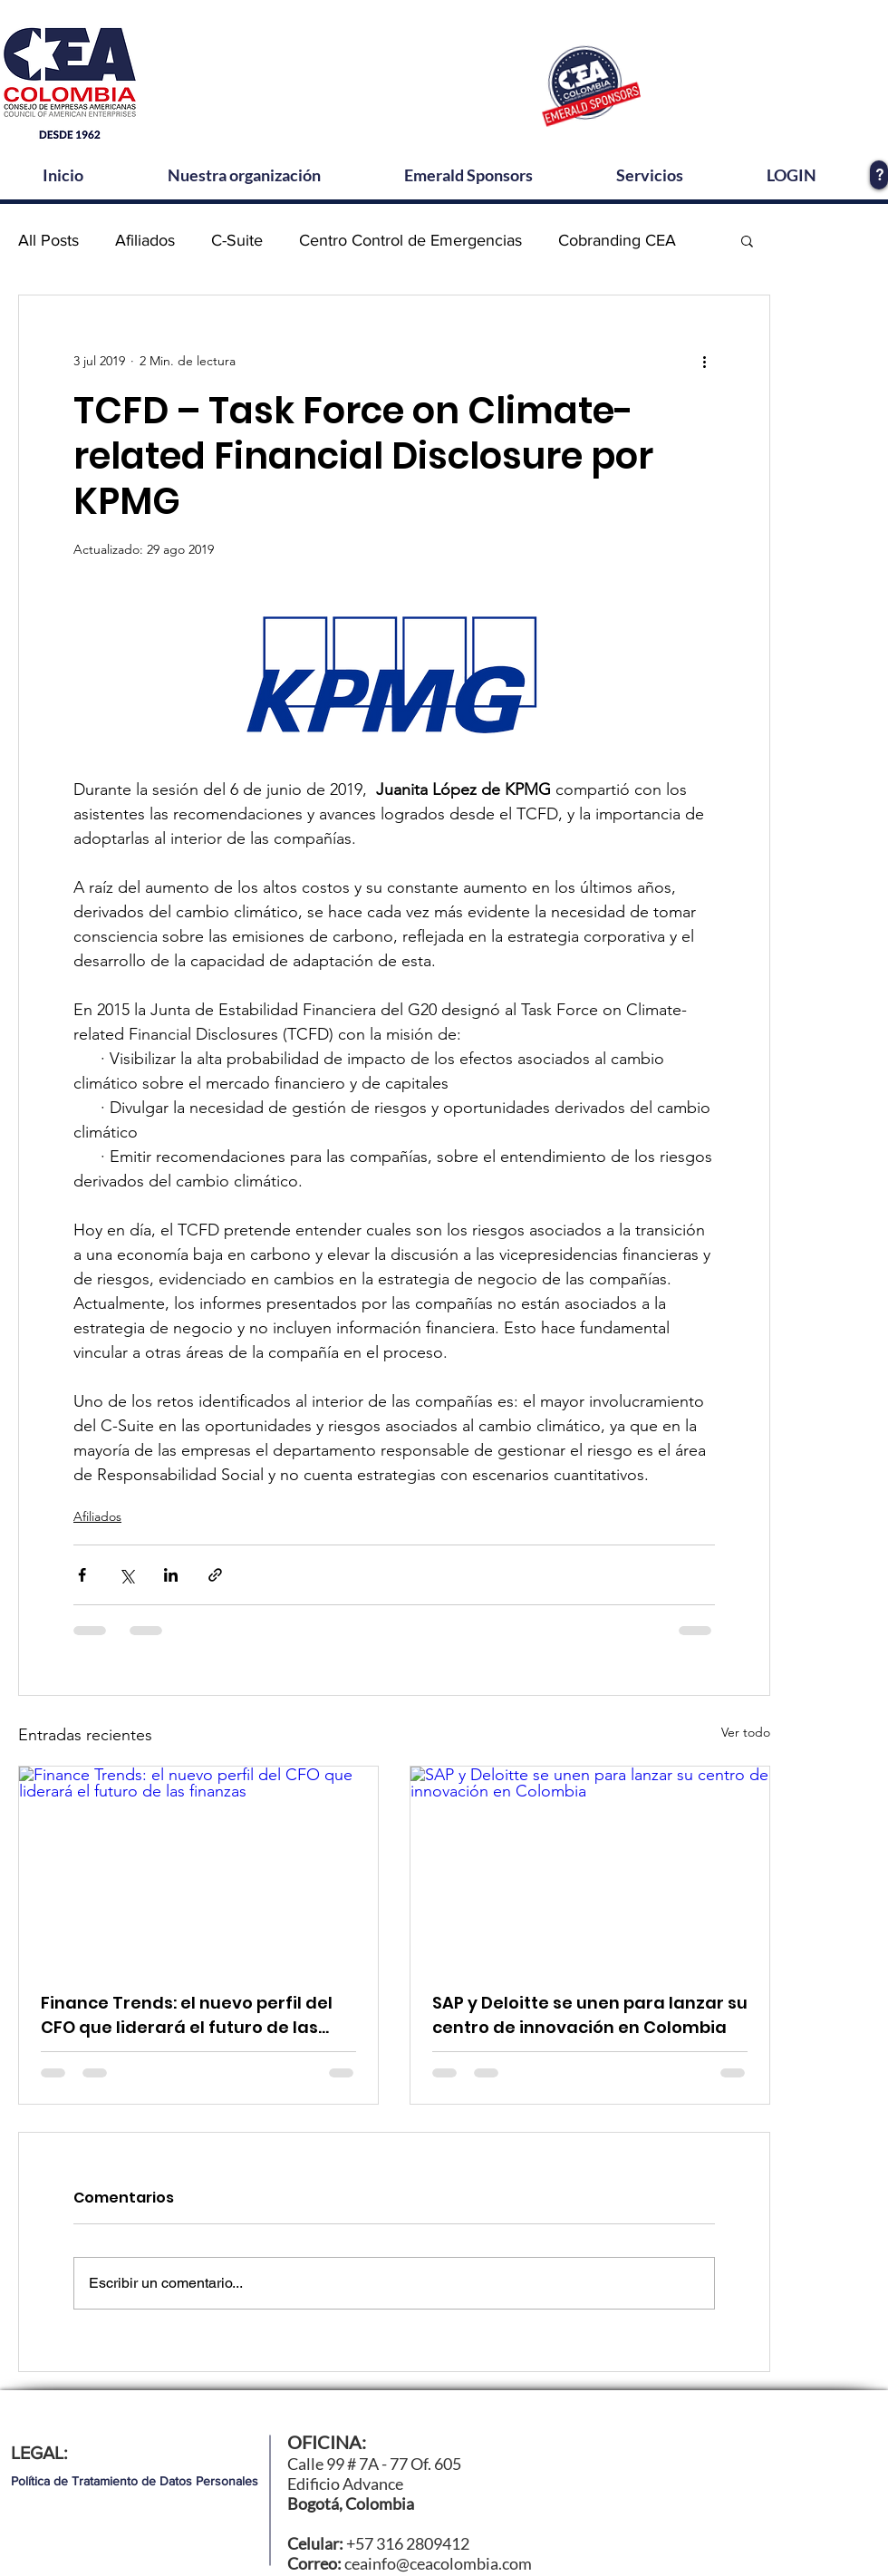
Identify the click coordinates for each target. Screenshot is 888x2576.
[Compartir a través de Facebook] (82, 1574)
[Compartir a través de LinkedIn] (170, 1574)
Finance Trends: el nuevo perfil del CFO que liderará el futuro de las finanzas (187, 2015)
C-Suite (237, 240)
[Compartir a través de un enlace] (215, 1574)
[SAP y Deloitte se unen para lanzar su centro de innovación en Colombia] (589, 1868)
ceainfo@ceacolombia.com (438, 2563)
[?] (879, 174)
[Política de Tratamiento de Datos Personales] (134, 2481)
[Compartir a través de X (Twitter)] (126, 1574)
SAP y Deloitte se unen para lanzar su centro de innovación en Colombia (590, 2015)
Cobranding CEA (617, 240)
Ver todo (745, 1732)
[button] (747, 240)
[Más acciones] (704, 361)
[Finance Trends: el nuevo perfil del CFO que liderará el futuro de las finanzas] (198, 1868)
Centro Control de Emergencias (410, 240)
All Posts (48, 240)
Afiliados (145, 240)
